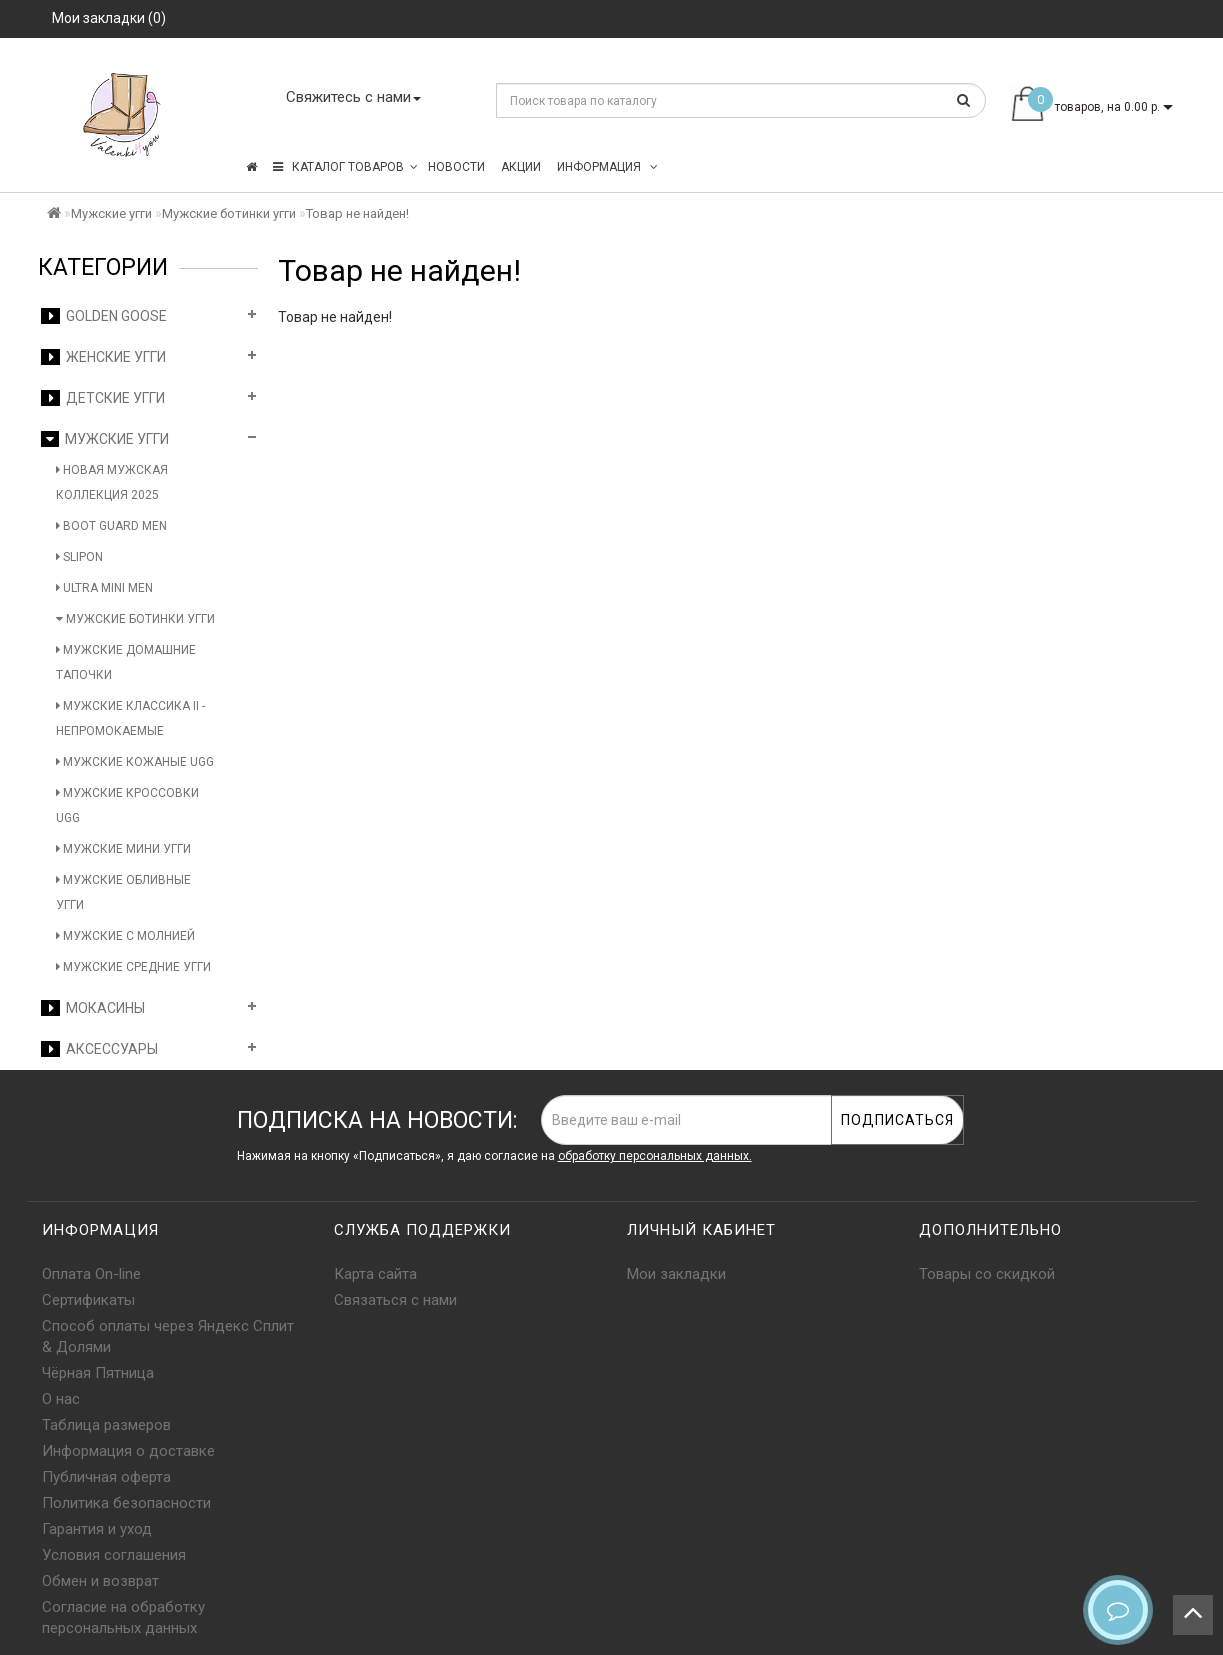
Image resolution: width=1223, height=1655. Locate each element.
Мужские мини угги (123, 849)
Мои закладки (676, 1274)
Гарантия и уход (97, 1529)
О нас (61, 1399)
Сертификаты (88, 1300)
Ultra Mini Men (104, 588)
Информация (607, 167)
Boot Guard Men (111, 526)
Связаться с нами (395, 1300)
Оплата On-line (91, 1274)
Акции (521, 167)
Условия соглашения (114, 1555)
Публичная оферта (106, 1477)
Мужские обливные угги (123, 892)
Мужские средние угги (133, 967)
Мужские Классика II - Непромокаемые (130, 718)
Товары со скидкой (987, 1274)
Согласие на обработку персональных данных (123, 1617)
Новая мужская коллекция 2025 (112, 482)
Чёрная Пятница (98, 1373)
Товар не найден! (357, 213)
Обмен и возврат (100, 1581)
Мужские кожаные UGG (135, 762)
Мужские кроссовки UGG (127, 805)
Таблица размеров (106, 1425)
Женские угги (103, 357)
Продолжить (1130, 358)
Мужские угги (111, 213)
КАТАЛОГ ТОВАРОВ (345, 167)
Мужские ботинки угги (229, 213)
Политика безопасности (126, 1503)
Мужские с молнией (125, 936)
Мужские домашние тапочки (126, 662)
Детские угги (103, 398)
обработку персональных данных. (655, 1156)
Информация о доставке (128, 1451)
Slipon (79, 557)
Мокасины (93, 1008)
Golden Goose (104, 316)
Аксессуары (99, 1049)
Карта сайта (375, 1274)
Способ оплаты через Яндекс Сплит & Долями (168, 1336)
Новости (456, 167)
